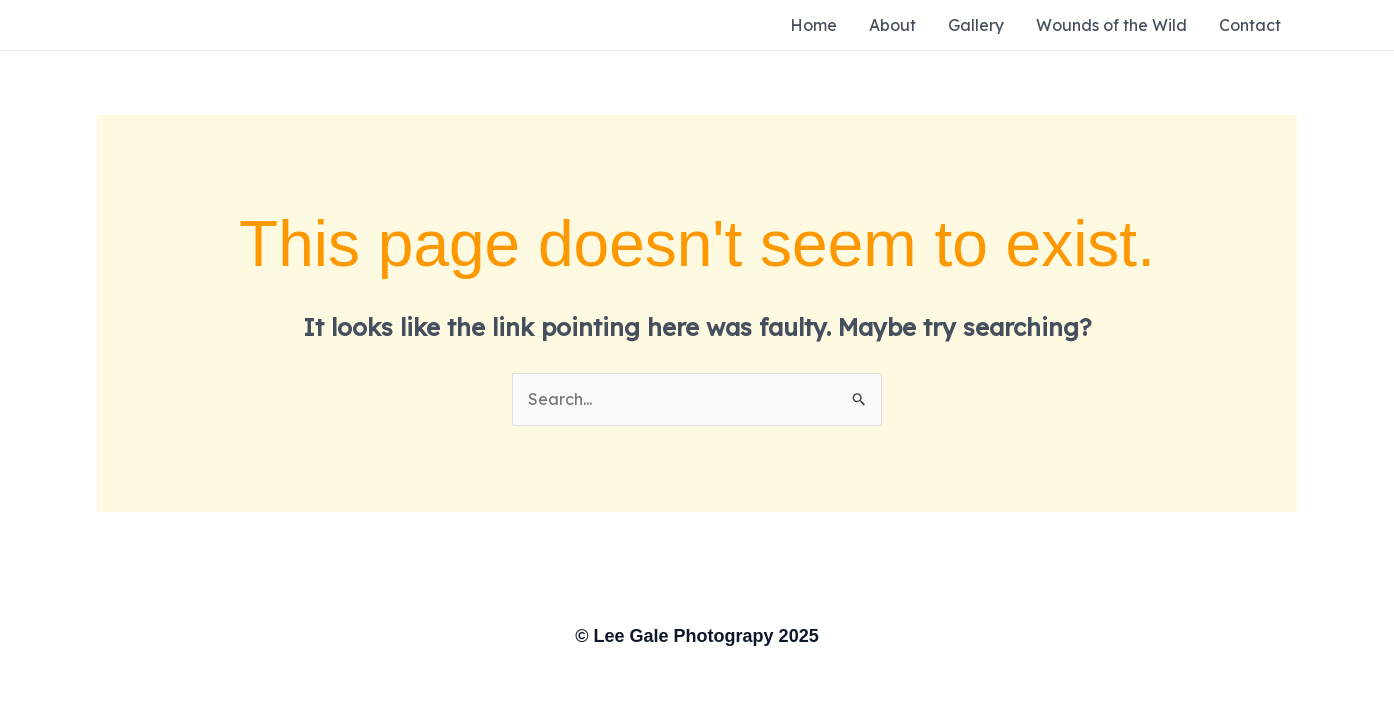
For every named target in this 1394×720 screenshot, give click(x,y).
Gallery (976, 25)
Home (813, 25)
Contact (1250, 25)
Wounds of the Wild (1111, 25)
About (892, 25)
